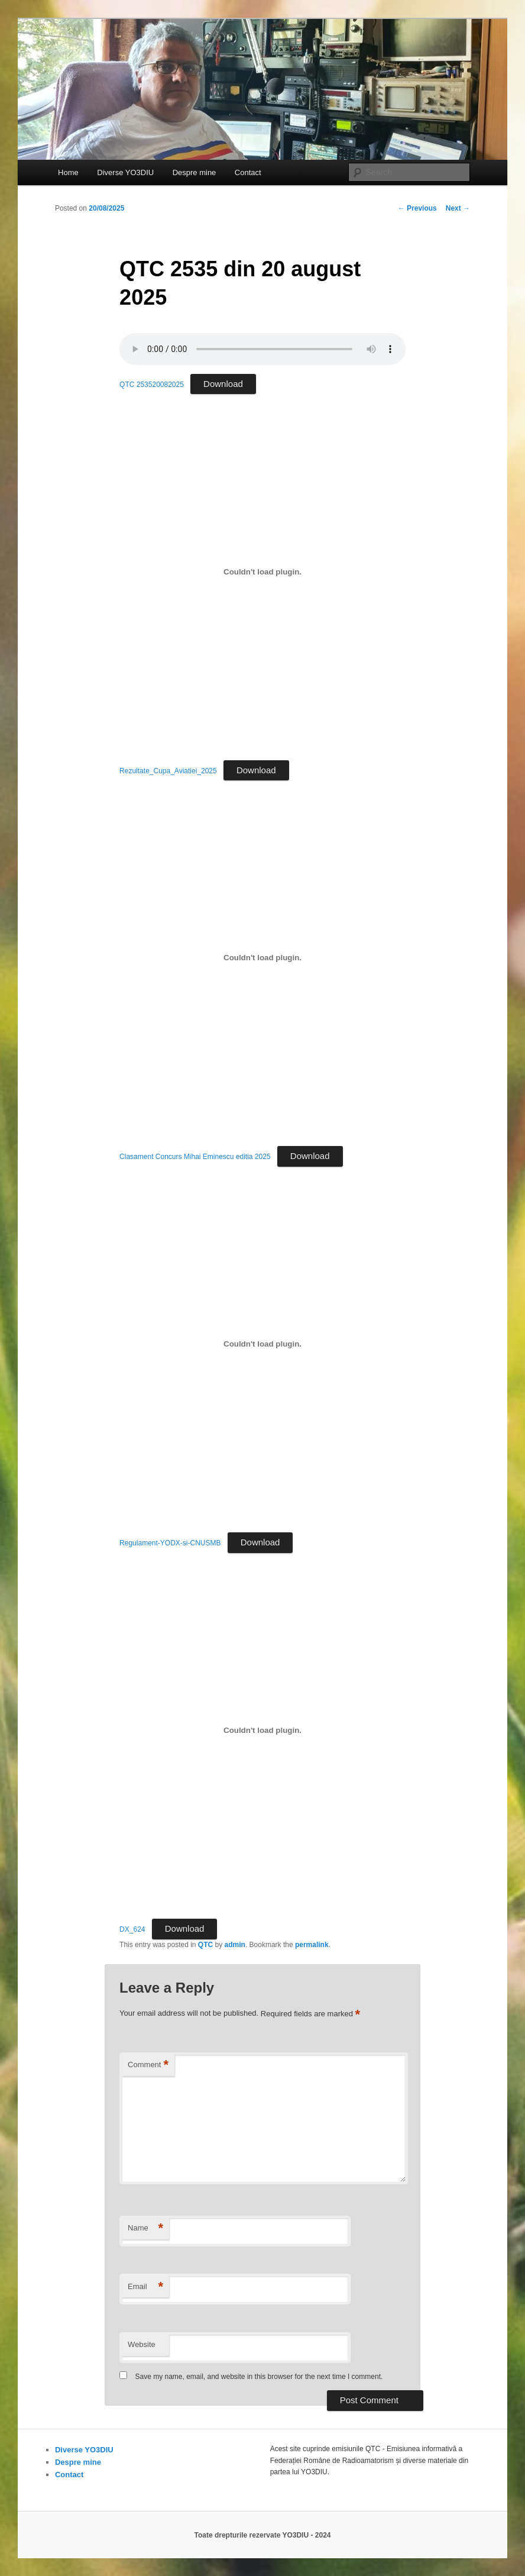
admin (235, 1945)
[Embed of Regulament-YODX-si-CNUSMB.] (262, 1344)
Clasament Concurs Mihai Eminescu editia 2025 (194, 1157)
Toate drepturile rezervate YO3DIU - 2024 (263, 2535)
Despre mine (194, 172)
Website (141, 2344)
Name (145, 2228)
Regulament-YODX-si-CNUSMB (170, 1543)
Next (458, 208)
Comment (148, 2065)
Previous (417, 208)
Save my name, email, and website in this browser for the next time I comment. (259, 2376)
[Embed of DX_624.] (262, 1730)
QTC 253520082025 (151, 384)
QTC (205, 1945)
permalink (312, 1945)
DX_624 (132, 1929)
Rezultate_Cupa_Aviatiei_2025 (168, 771)
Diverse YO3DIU (125, 172)
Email (145, 2287)
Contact (248, 172)
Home (68, 172)
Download (223, 384)
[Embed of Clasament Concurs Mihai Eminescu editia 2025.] (262, 957)
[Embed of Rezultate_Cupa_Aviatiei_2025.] (262, 571)
